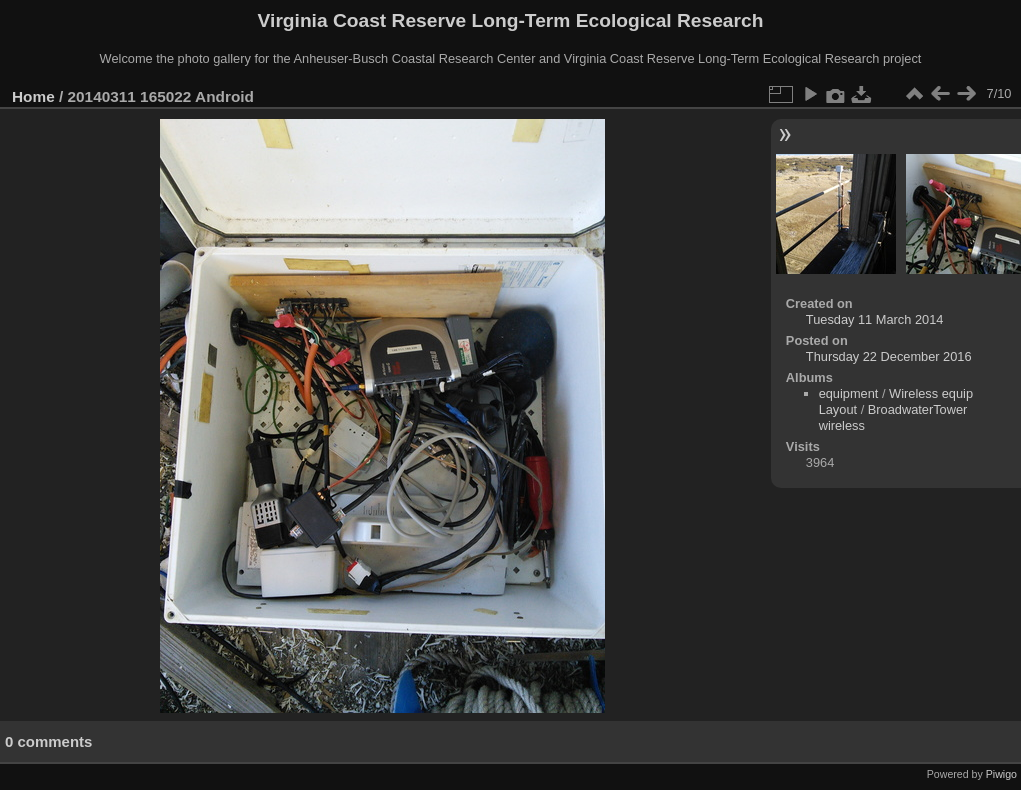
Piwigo (1001, 774)
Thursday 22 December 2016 (889, 356)
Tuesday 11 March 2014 (875, 319)
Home (33, 96)
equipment (849, 393)
